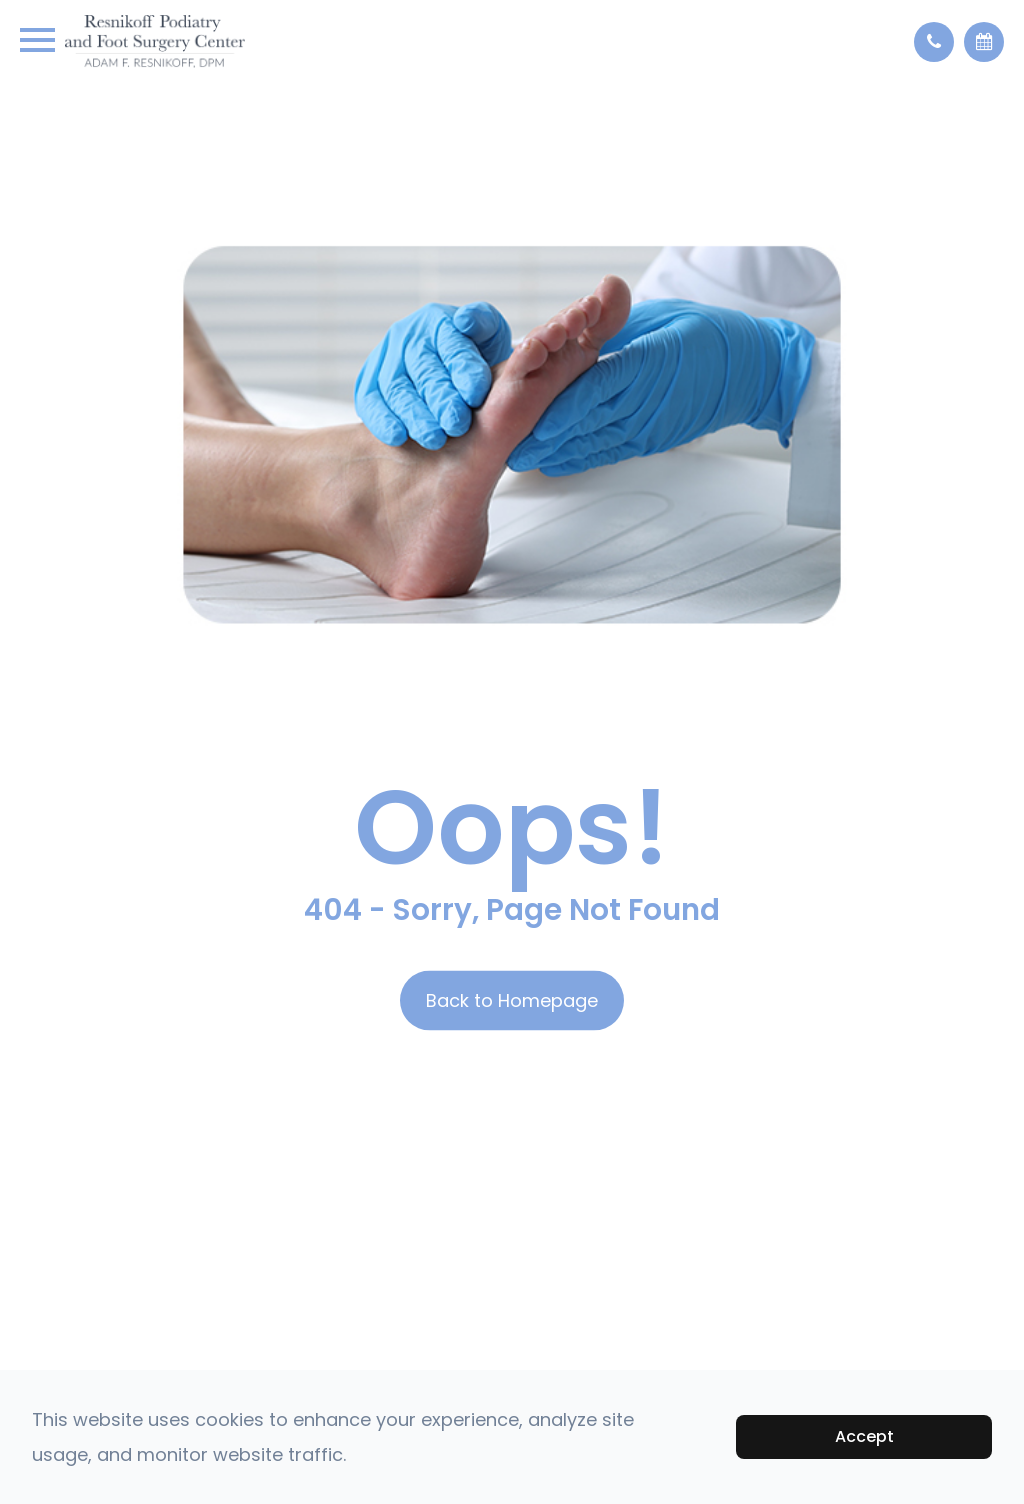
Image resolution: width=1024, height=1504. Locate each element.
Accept (864, 1436)
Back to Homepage (512, 1000)
